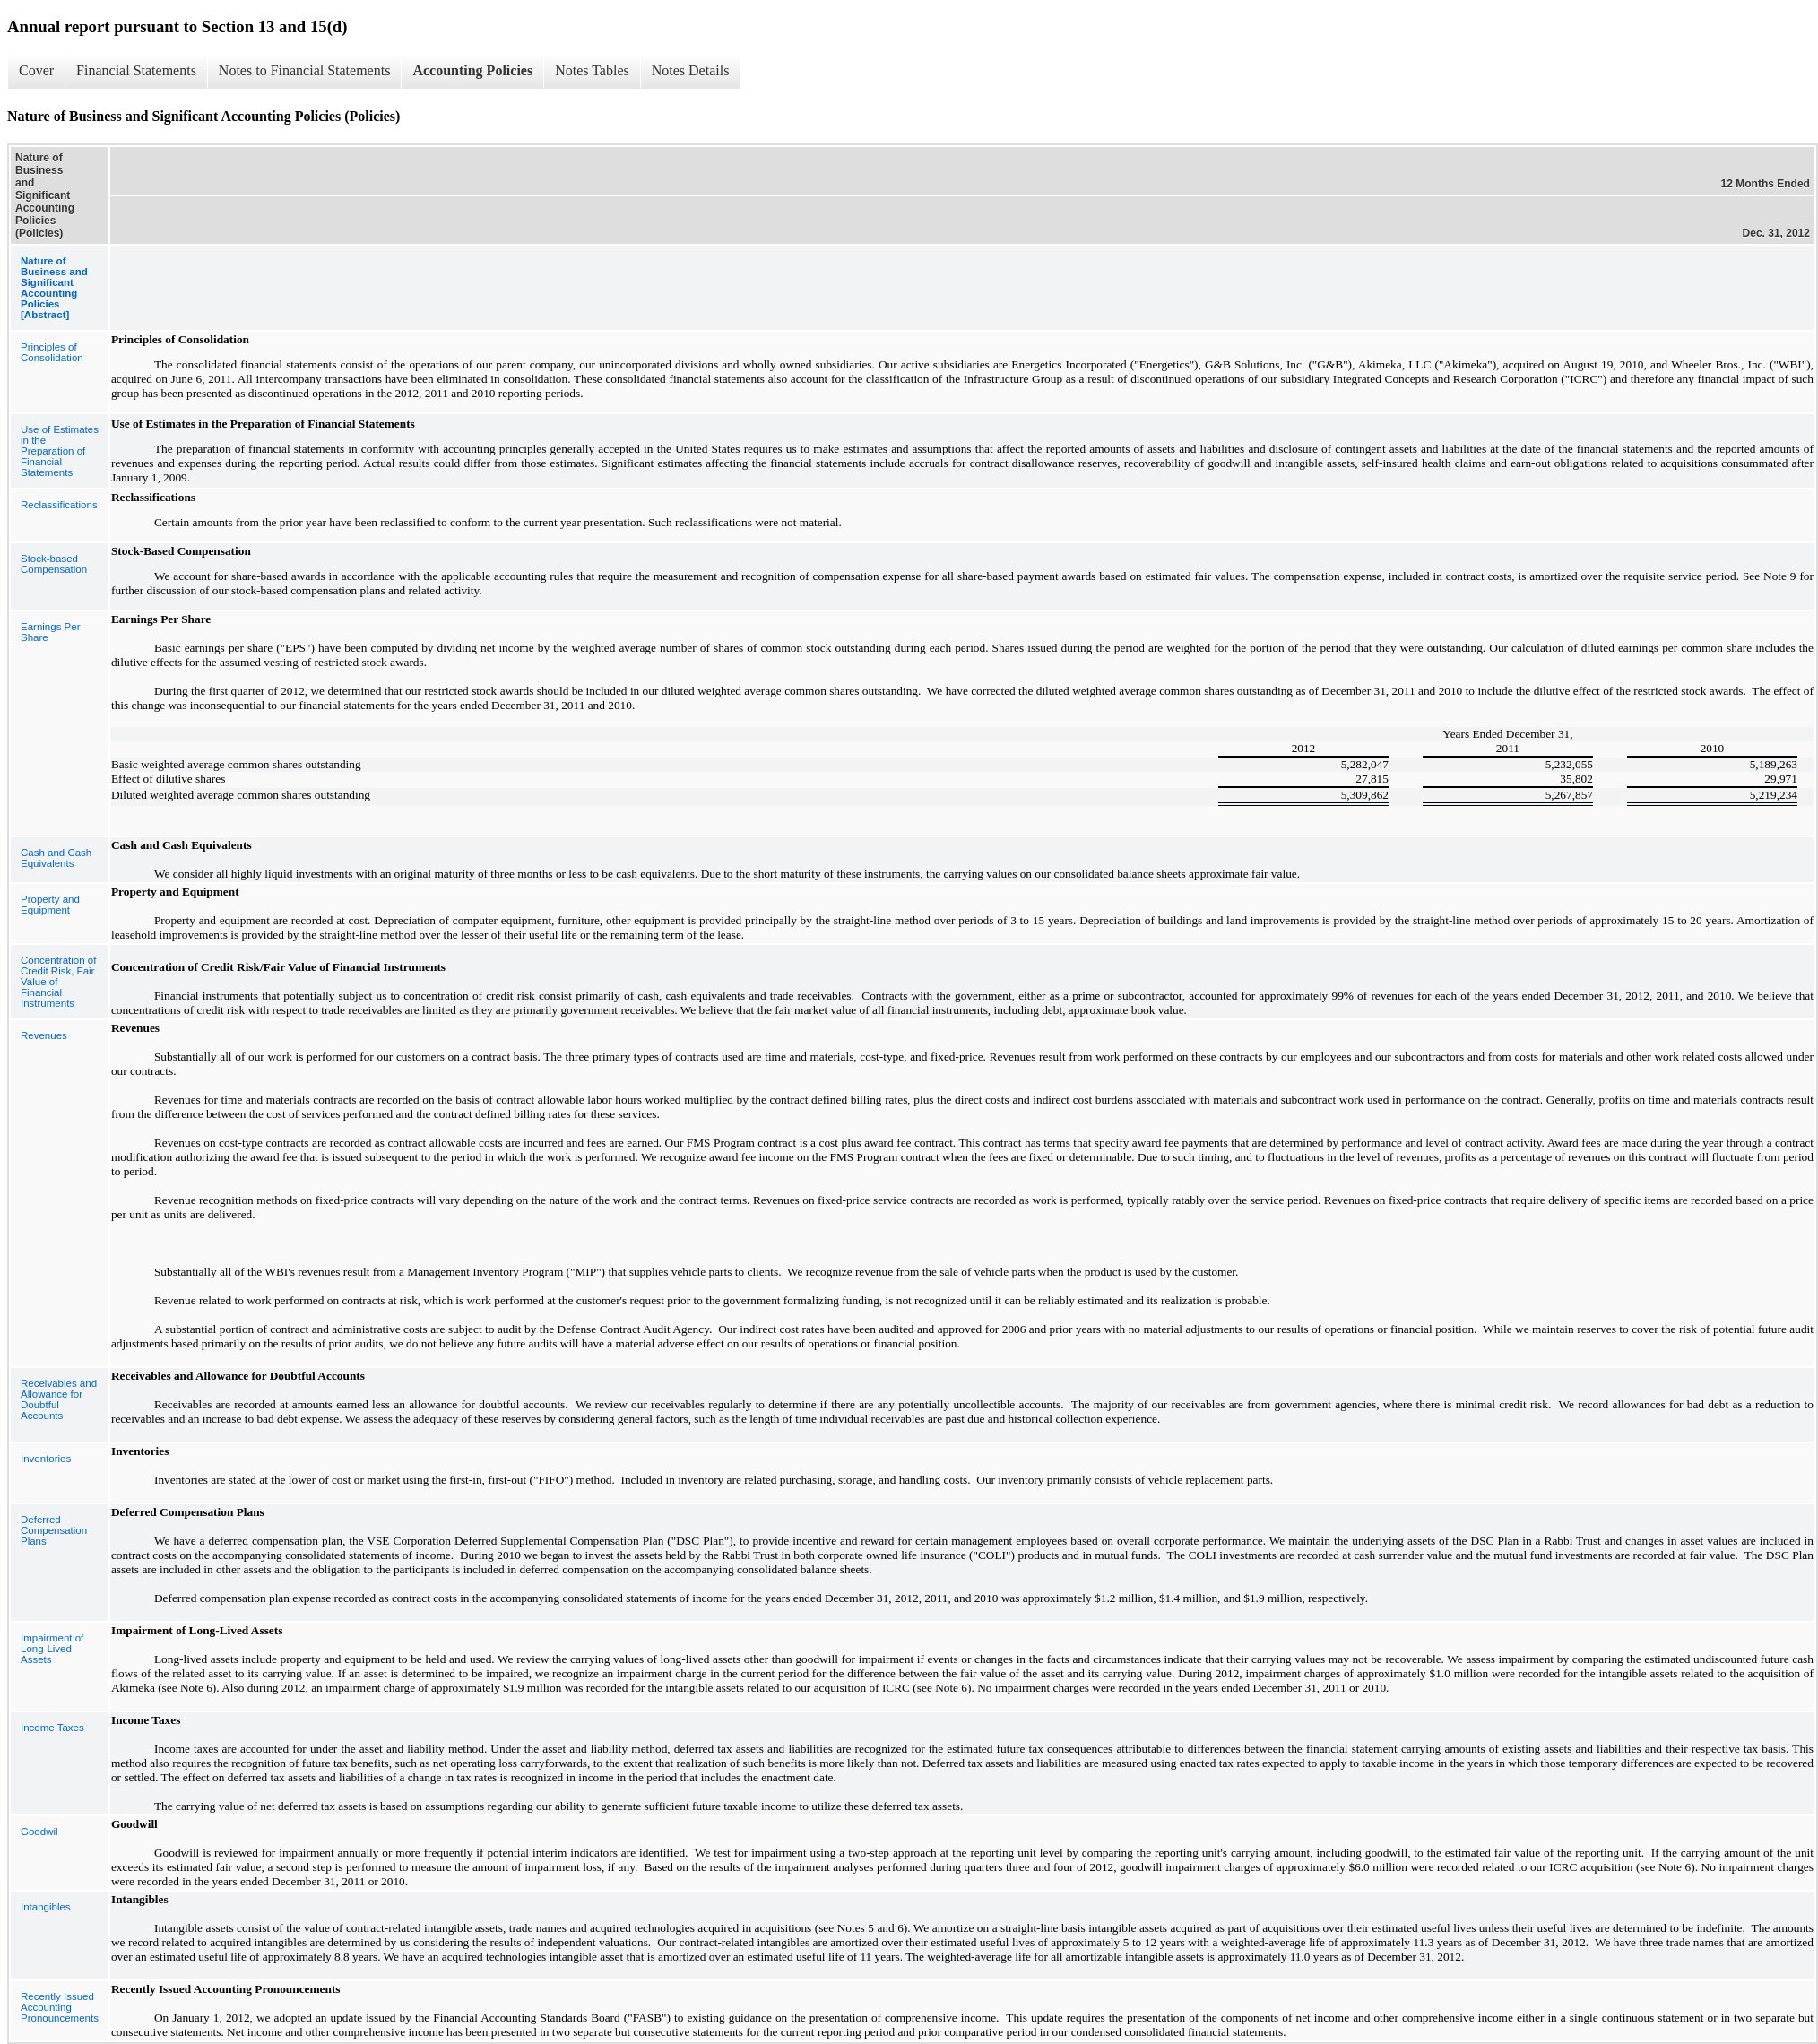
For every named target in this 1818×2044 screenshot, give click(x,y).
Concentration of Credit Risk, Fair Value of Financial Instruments (58, 982)
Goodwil (39, 1831)
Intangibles (46, 1906)
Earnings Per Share (50, 632)
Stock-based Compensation (54, 564)
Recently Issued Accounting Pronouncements (60, 2007)
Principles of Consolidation (52, 352)
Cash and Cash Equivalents (56, 858)
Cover (36, 70)
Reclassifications (59, 504)
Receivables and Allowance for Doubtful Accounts (59, 1399)
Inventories (46, 1458)
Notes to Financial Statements (305, 70)
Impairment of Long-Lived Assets (52, 1649)
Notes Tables (592, 70)
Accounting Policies (472, 70)
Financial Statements (136, 70)
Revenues (44, 1035)
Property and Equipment (50, 904)
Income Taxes (52, 1727)
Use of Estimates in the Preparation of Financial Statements (60, 451)
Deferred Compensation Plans (54, 1530)
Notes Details (691, 70)
